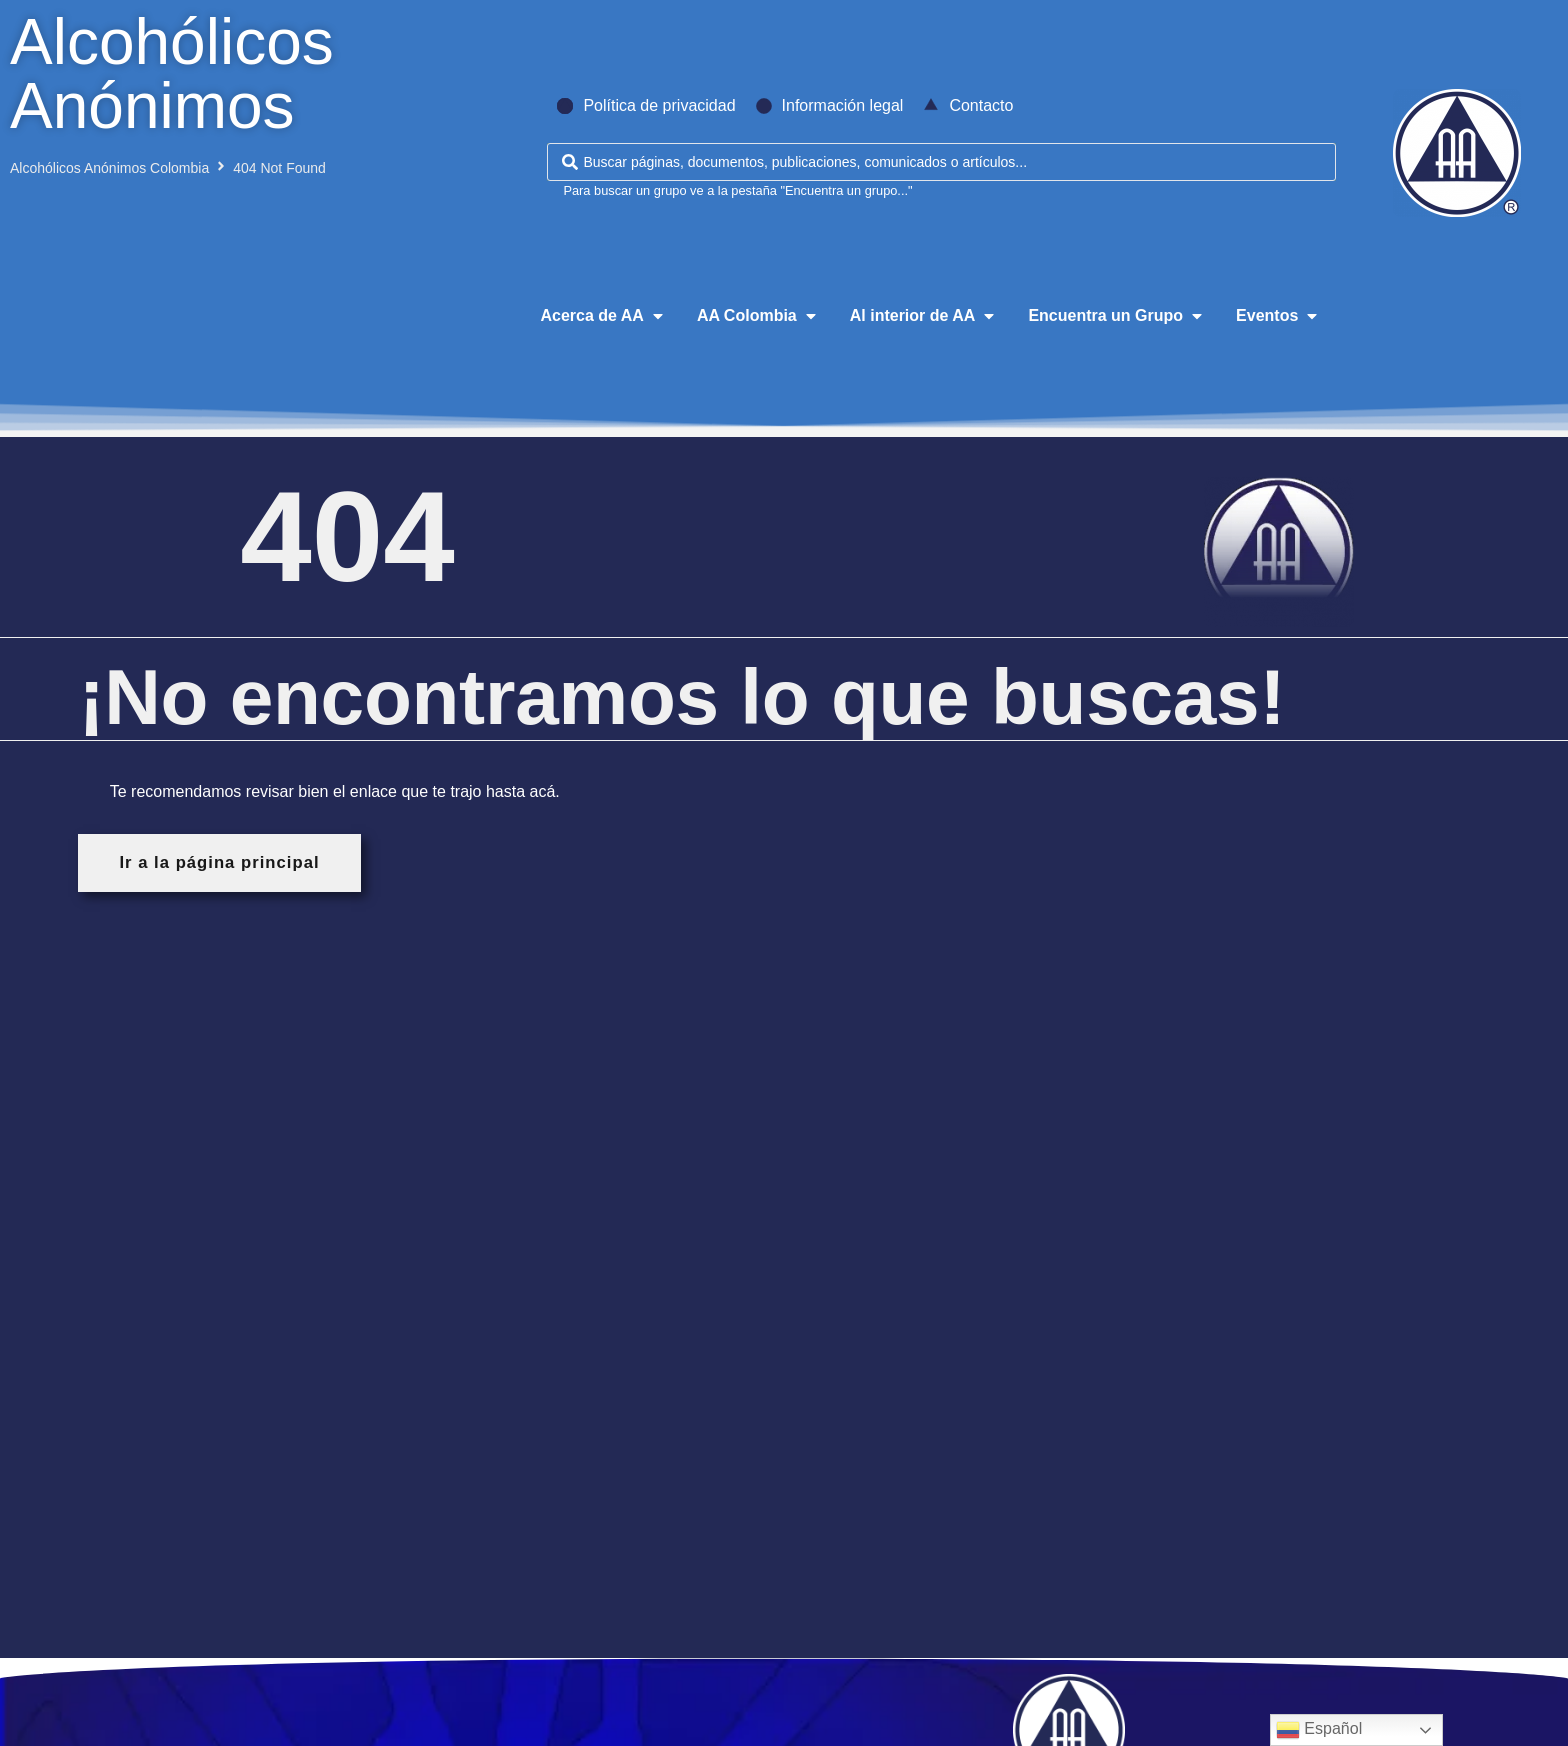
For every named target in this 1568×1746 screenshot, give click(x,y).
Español (1319, 1730)
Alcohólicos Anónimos (172, 74)
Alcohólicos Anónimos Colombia (109, 168)
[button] (603, 316)
